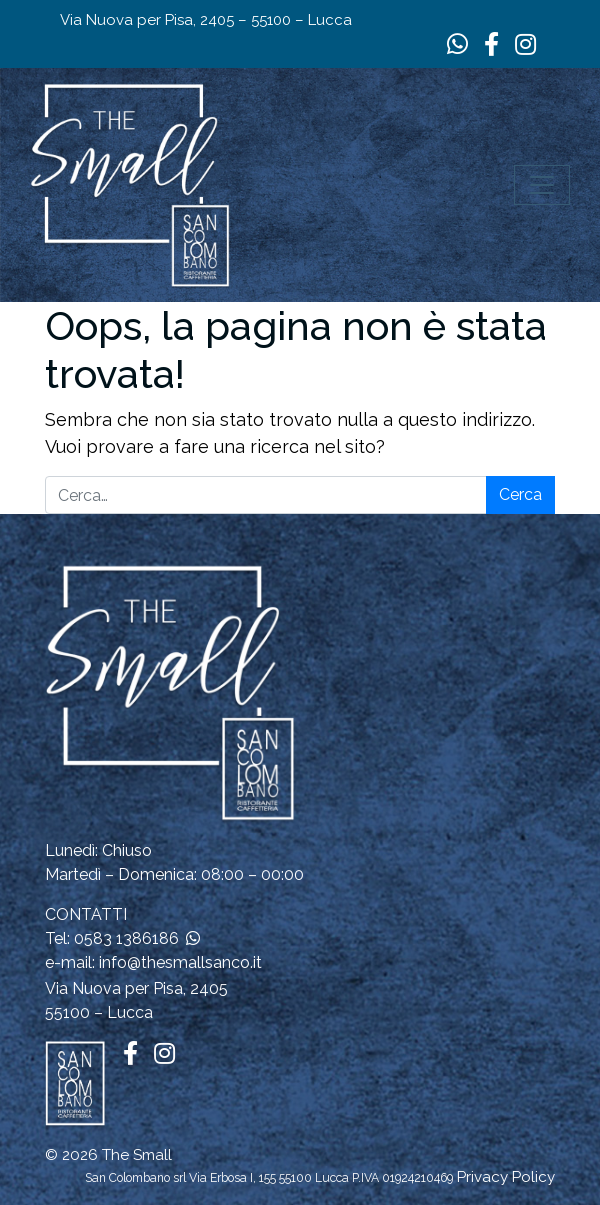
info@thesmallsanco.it (180, 962)
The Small (137, 1155)
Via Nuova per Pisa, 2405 (136, 988)
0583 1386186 (126, 938)
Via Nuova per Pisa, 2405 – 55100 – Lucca (206, 20)
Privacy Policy (506, 1177)
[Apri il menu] (542, 185)
